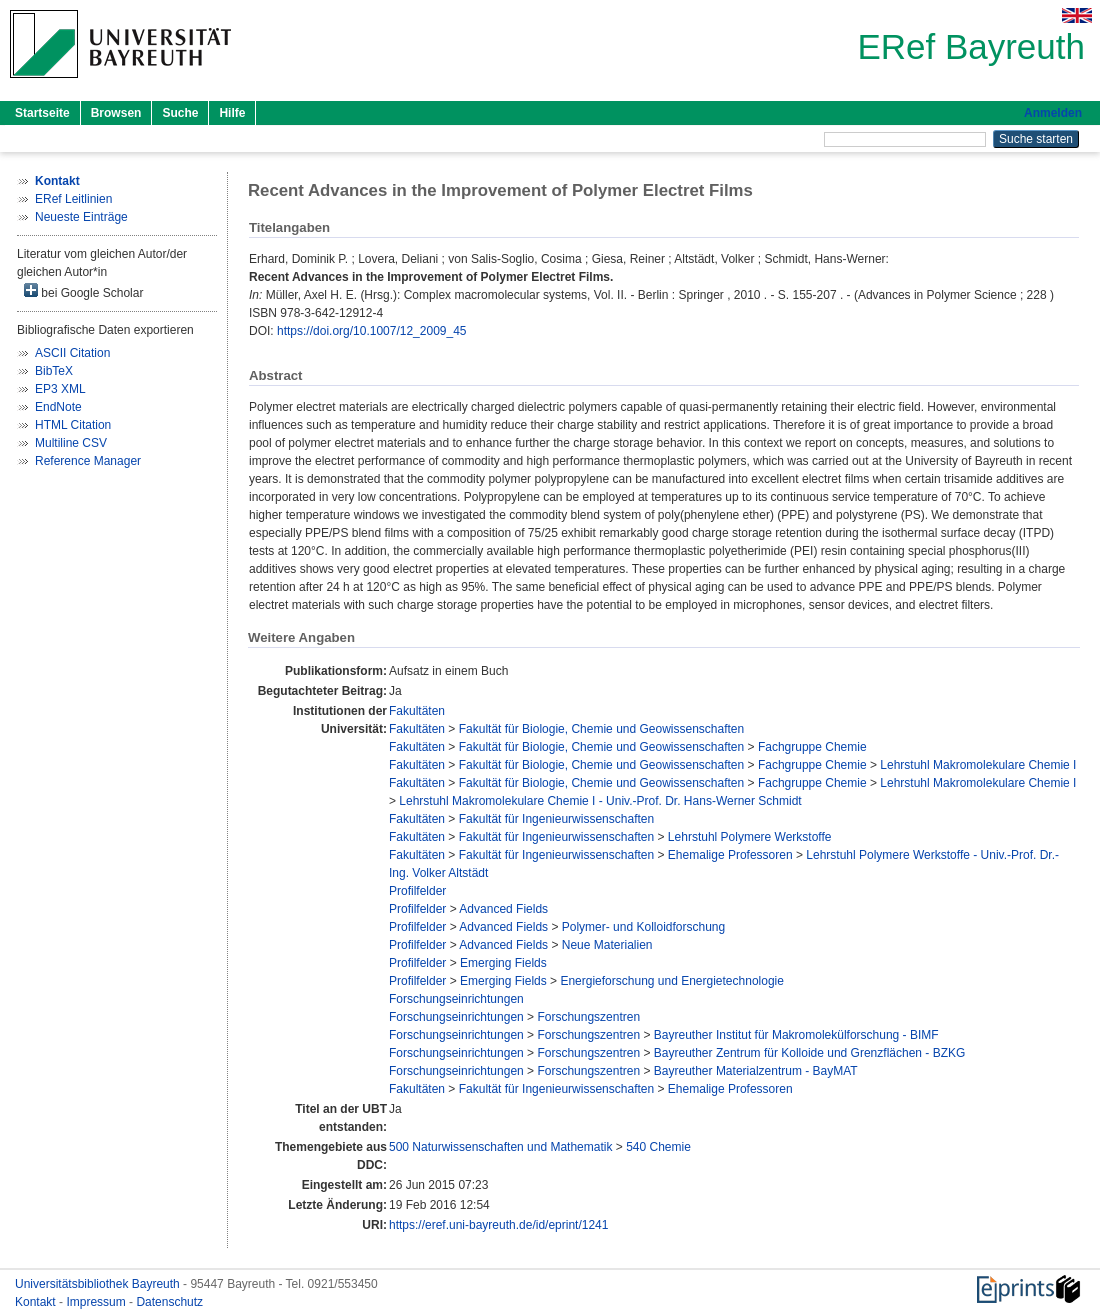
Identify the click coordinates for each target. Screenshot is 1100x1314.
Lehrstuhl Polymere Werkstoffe (750, 837)
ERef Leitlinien (73, 199)
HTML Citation (73, 425)
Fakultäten (417, 711)
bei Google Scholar (83, 291)
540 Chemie (658, 1147)
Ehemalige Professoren (730, 855)
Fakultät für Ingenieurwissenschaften (556, 819)
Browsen (116, 113)
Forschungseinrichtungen (456, 999)
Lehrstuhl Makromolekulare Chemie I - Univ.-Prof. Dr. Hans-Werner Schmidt (600, 801)
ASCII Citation (72, 353)
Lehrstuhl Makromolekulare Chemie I (978, 765)
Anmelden (1053, 113)
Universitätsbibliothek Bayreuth (99, 1284)
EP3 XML (60, 389)
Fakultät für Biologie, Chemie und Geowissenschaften (602, 729)
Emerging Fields (503, 963)
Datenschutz (169, 1302)
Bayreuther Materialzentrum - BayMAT (756, 1071)
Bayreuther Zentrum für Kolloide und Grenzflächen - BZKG (809, 1053)
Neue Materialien (607, 945)
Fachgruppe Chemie (812, 747)
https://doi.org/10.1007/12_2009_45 (372, 331)
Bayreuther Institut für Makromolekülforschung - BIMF (796, 1035)
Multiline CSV (71, 443)
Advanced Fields (503, 909)
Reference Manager (88, 461)
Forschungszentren (588, 1017)
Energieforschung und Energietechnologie (672, 981)
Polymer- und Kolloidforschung (643, 927)
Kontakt (37, 1302)
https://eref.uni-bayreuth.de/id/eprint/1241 (498, 1225)
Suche (180, 113)
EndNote (58, 407)
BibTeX (54, 371)
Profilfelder (417, 891)
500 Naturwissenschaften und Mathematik (500, 1147)
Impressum (97, 1302)
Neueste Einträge (81, 217)
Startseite (42, 113)
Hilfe (232, 113)
